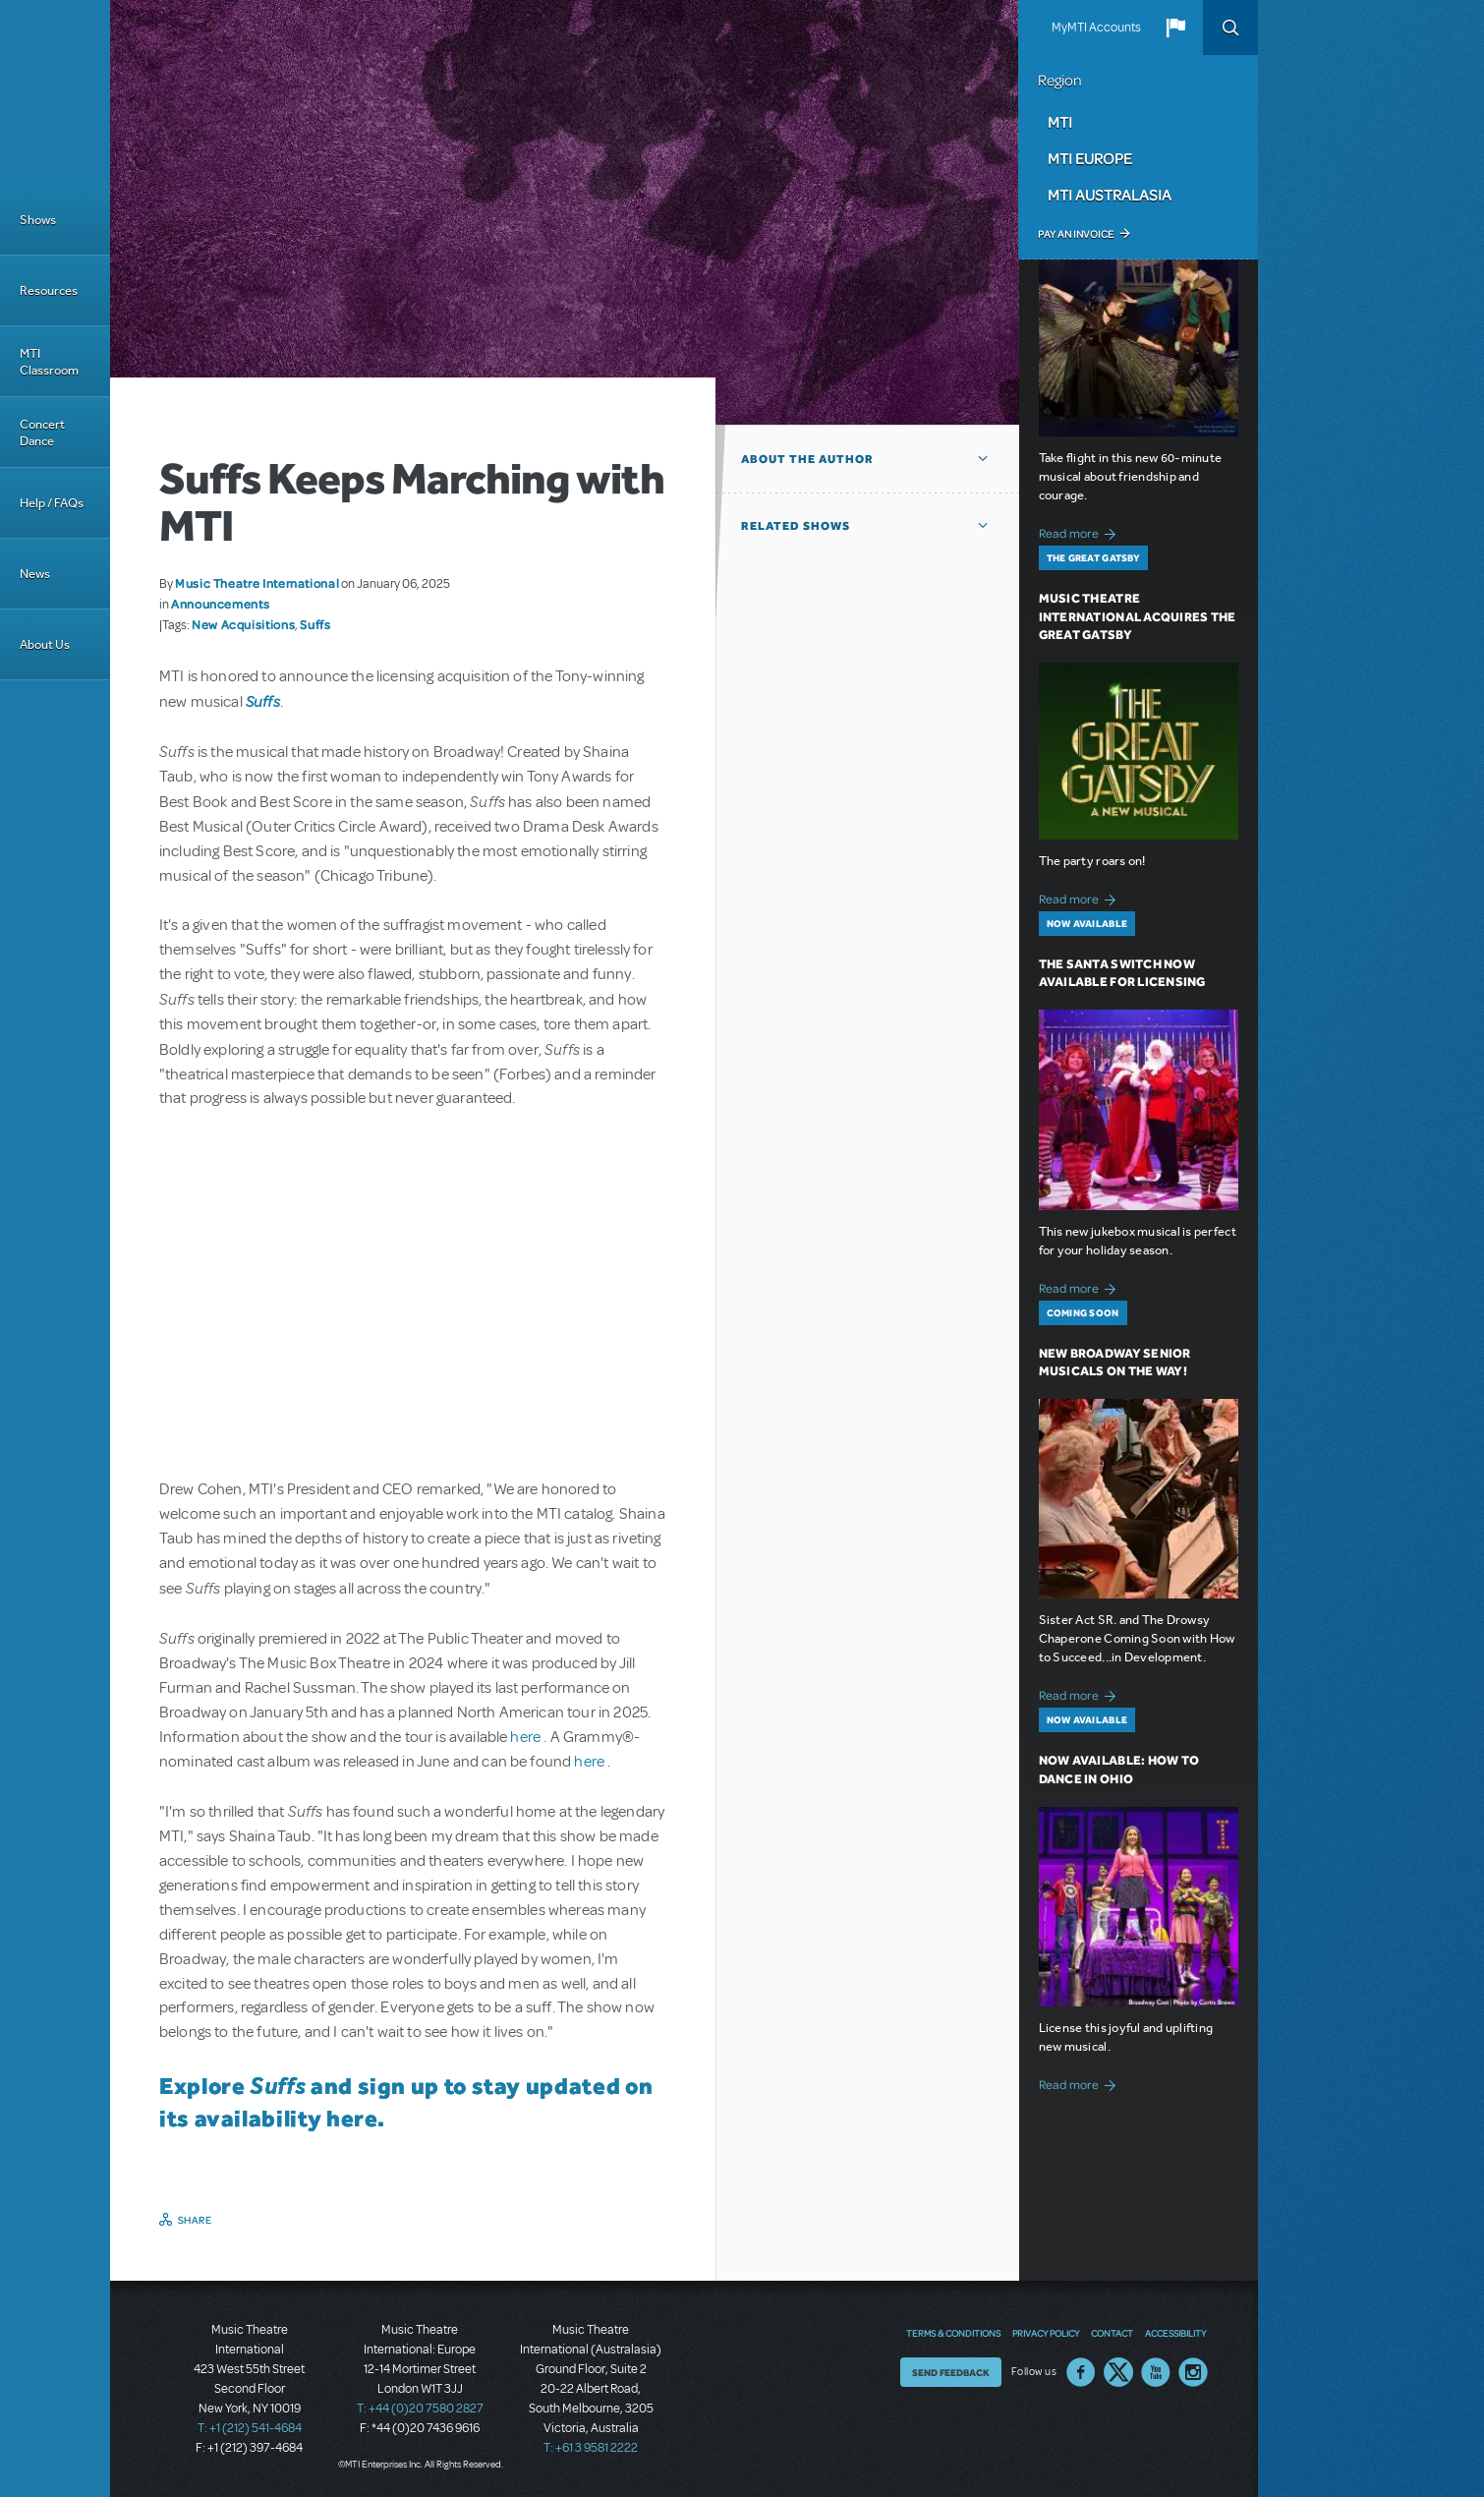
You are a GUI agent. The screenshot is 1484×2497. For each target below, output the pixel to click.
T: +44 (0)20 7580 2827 (420, 2408)
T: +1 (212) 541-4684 (250, 2428)
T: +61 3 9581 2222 (590, 2448)
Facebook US (1081, 2372)
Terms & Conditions (953, 2333)
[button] (1175, 27)
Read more (1080, 531)
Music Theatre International (257, 583)
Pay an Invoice (1075, 234)
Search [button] (1230, 27)
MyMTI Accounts (1096, 27)
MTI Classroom (49, 361)
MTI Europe (1090, 158)
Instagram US (1193, 2372)
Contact (1112, 2333)
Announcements (220, 603)
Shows (38, 219)
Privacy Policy (1045, 2333)
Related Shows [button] (795, 526)
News (35, 573)
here (526, 1737)
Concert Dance (42, 432)
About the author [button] (807, 459)
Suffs (315, 624)
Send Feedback (951, 2372)
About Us (45, 644)
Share (195, 2220)
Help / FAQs (52, 502)
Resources (49, 290)
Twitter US (1118, 2372)
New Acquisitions (243, 624)
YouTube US (1155, 2372)
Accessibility (1175, 2333)
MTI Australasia (1109, 194)
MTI (1060, 122)
